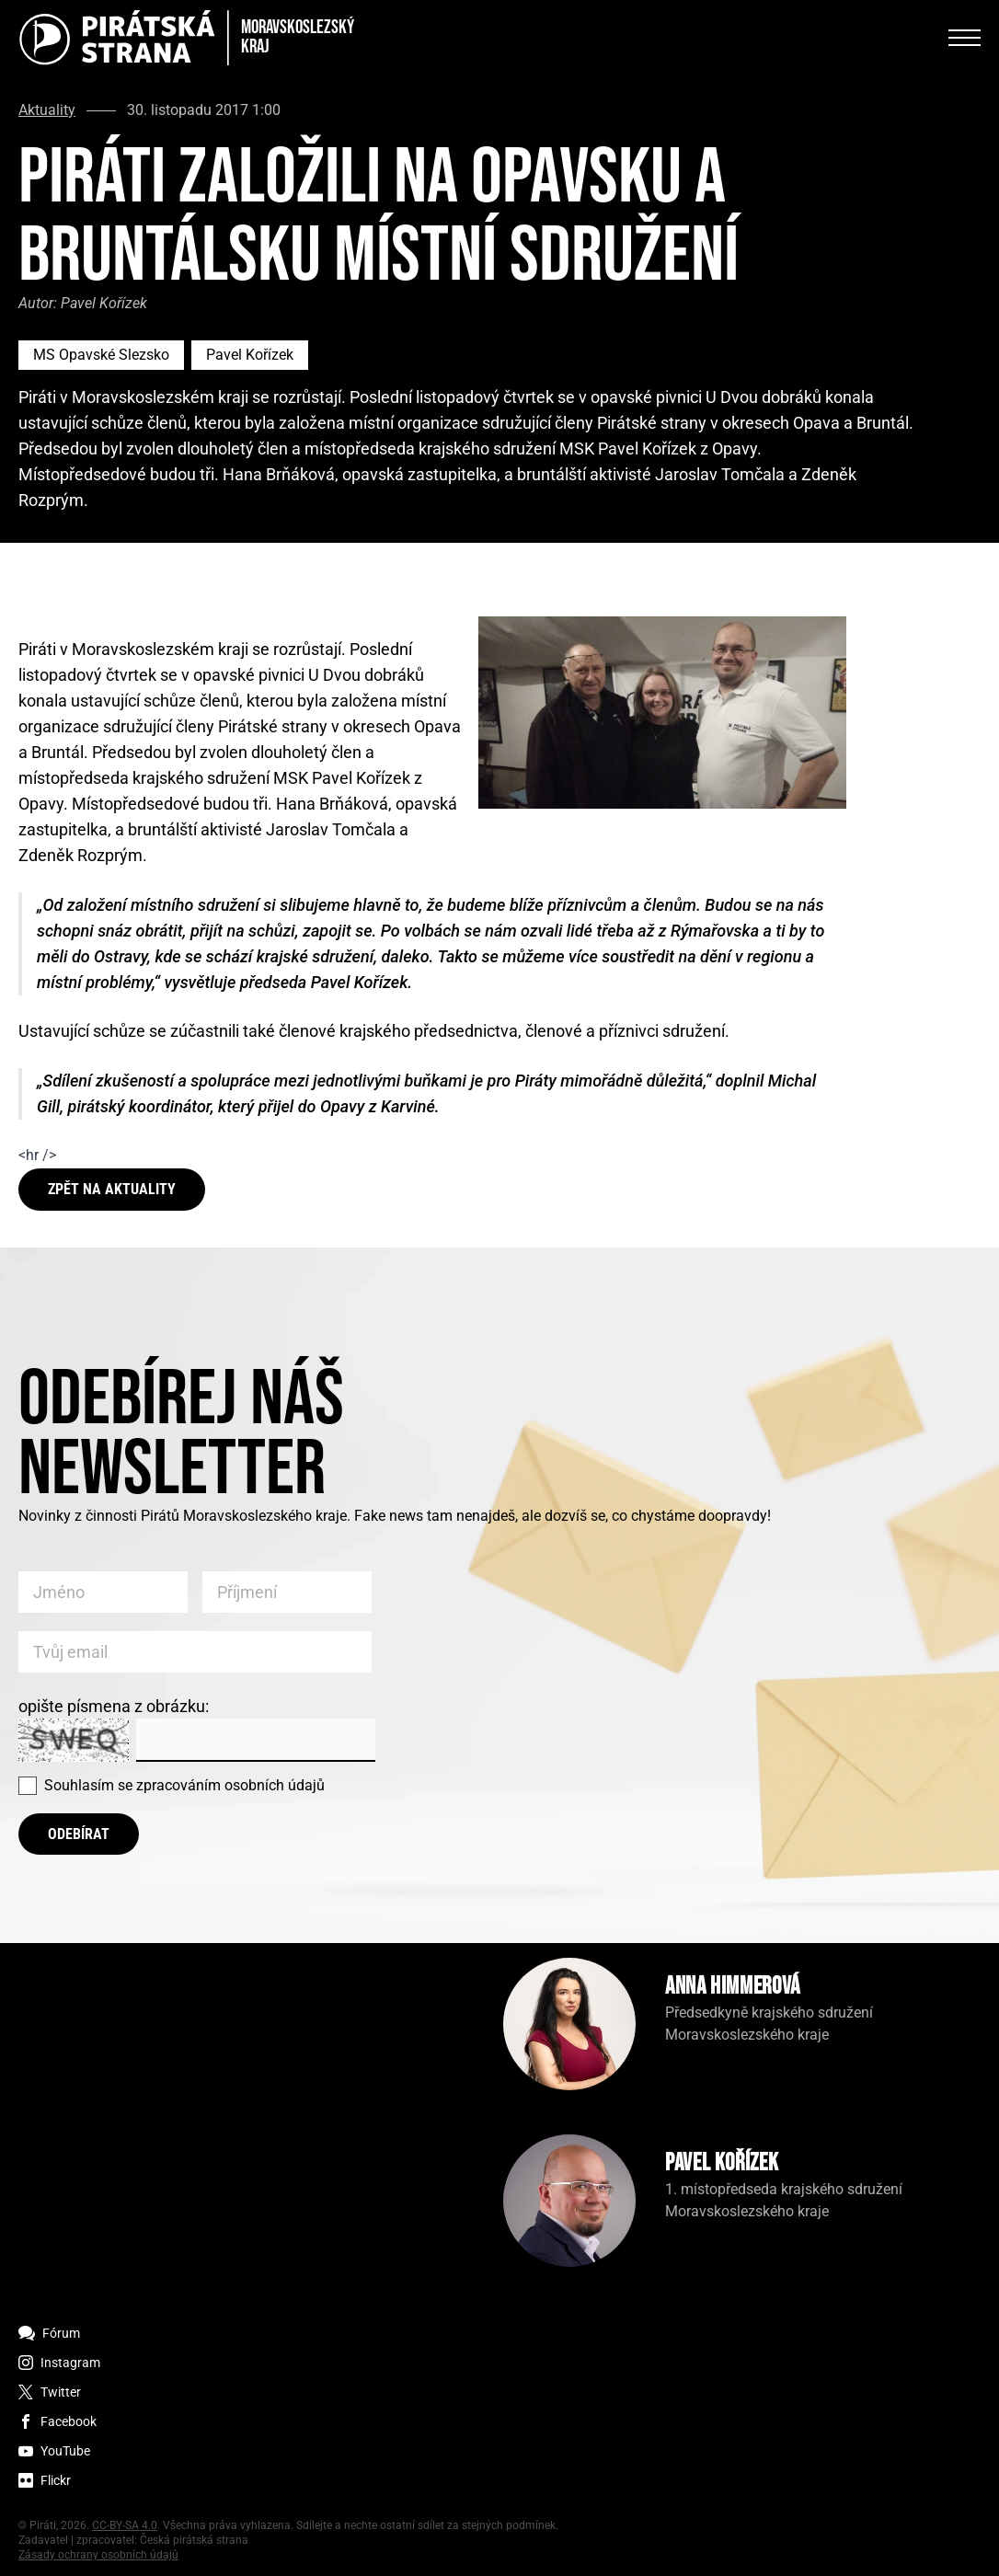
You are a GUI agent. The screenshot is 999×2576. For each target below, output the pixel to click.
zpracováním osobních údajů (230, 1785)
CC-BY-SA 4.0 (124, 2525)
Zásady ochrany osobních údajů (98, 2554)
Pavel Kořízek (249, 354)
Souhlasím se (184, 1785)
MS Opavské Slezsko (101, 354)
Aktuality (46, 110)
